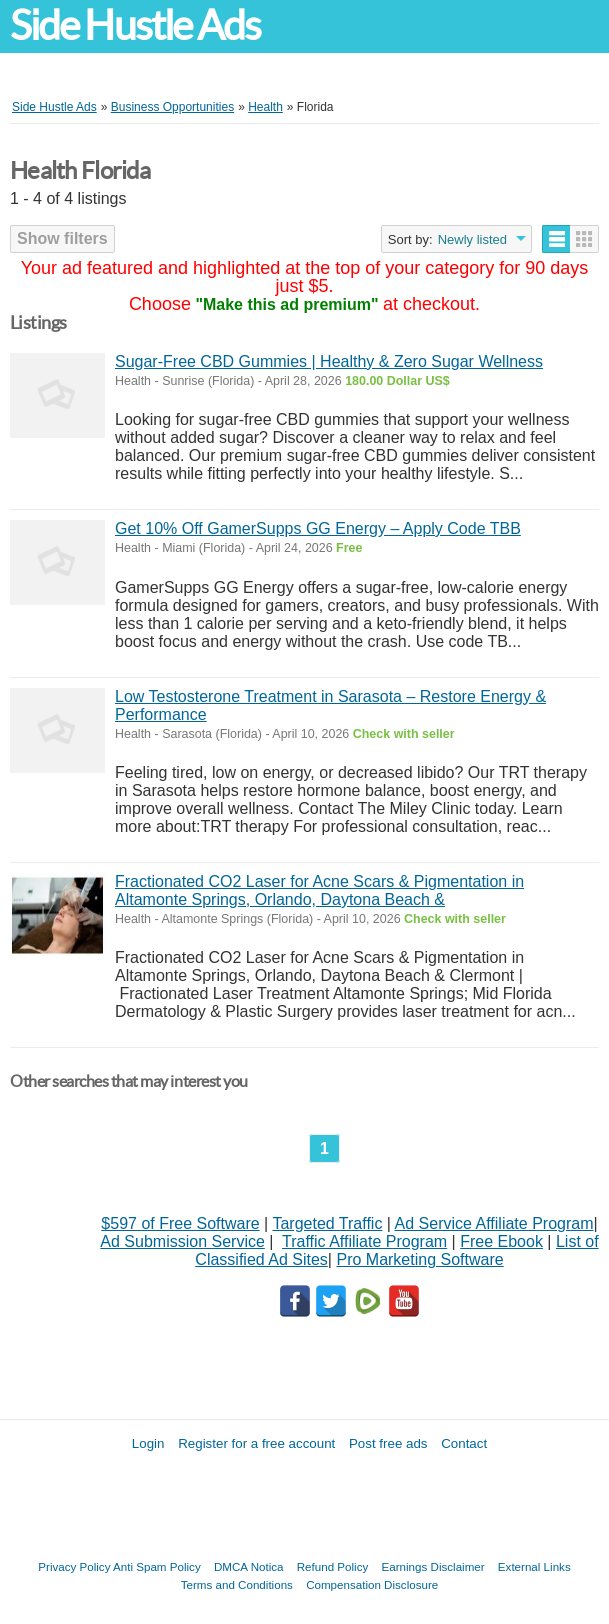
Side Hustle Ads (135, 25)
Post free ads (388, 1443)
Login (148, 1443)
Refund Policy (333, 1566)
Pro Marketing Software (419, 1259)
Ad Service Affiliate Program (494, 1223)
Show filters (62, 238)
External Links (534, 1566)
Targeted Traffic (327, 1223)
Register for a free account (256, 1443)
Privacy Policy (74, 1566)
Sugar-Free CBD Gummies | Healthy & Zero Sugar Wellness (329, 361)
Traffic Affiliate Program (364, 1241)
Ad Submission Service (182, 1241)
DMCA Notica (249, 1566)
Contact (464, 1443)
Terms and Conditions (237, 1584)
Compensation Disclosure (372, 1584)
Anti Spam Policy (157, 1566)
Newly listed (472, 239)
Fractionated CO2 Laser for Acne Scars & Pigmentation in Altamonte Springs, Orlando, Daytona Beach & (319, 890)
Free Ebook (501, 1241)
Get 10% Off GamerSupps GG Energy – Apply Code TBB (318, 528)
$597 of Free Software (180, 1223)
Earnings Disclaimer (433, 1566)
